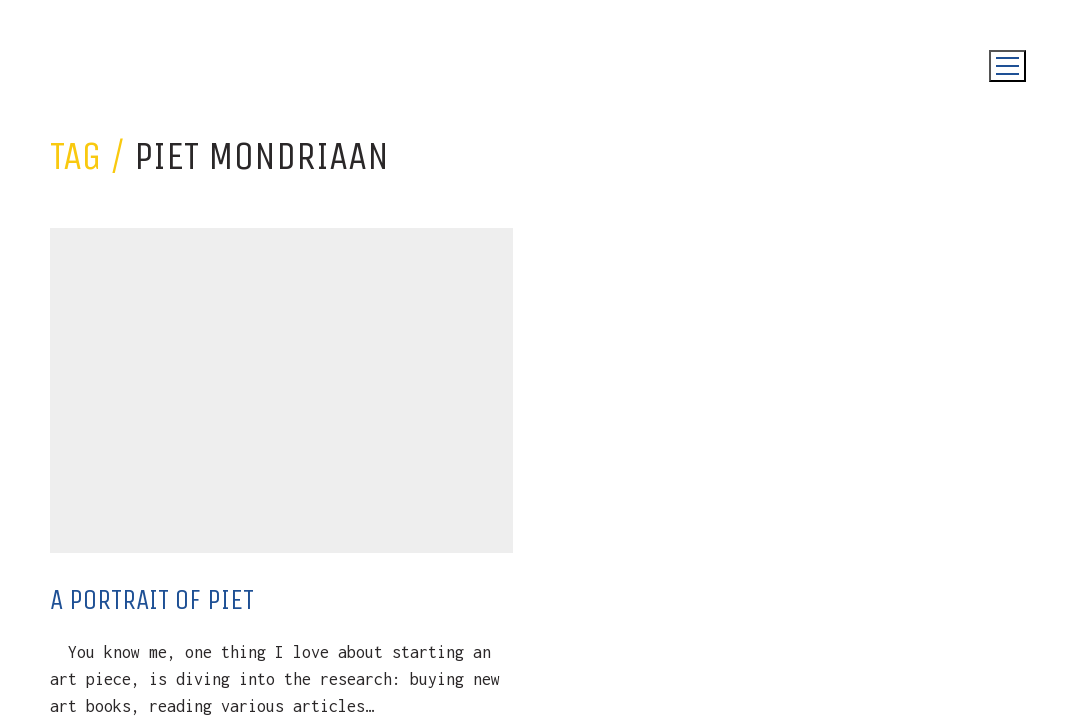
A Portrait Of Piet (152, 599)
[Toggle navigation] (1007, 66)
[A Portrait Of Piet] (281, 390)
